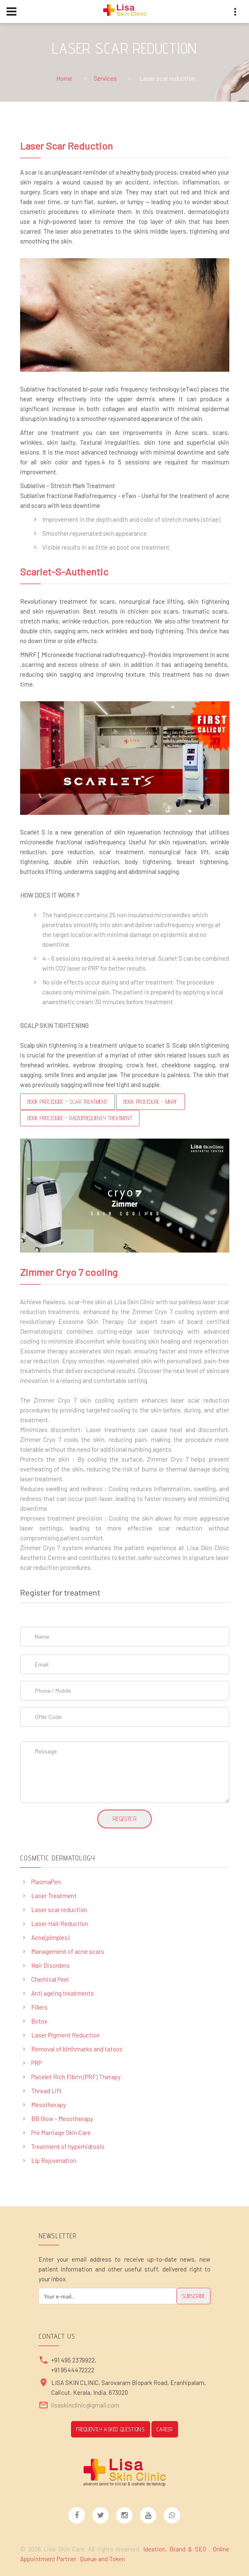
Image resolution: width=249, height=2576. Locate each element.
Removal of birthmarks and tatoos (77, 2049)
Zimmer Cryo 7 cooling (68, 1272)
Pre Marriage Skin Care (61, 2132)
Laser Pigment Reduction (65, 2035)
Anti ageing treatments (62, 1993)
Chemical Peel (50, 1979)
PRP (36, 2063)
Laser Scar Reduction (66, 146)
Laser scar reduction (59, 1909)
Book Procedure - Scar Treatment (67, 1101)
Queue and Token (102, 2558)
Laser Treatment (54, 1895)
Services (105, 78)
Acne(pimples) (50, 1937)
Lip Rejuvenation (53, 2160)
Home (64, 78)
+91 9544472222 (72, 2370)
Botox (39, 2021)
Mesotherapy (48, 2104)
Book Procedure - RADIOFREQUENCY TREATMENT (79, 1118)
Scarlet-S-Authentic (64, 571)
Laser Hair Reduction (59, 1923)
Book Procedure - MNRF (150, 1101)
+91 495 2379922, (73, 2360)
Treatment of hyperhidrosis (68, 2146)
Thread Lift (46, 2090)
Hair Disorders (50, 1965)
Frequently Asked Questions (110, 2429)
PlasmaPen (46, 1881)
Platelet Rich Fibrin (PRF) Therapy (76, 2076)
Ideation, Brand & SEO (176, 2549)
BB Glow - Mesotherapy (62, 2118)
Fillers (39, 2007)
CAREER (165, 2429)
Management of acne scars (67, 1951)
